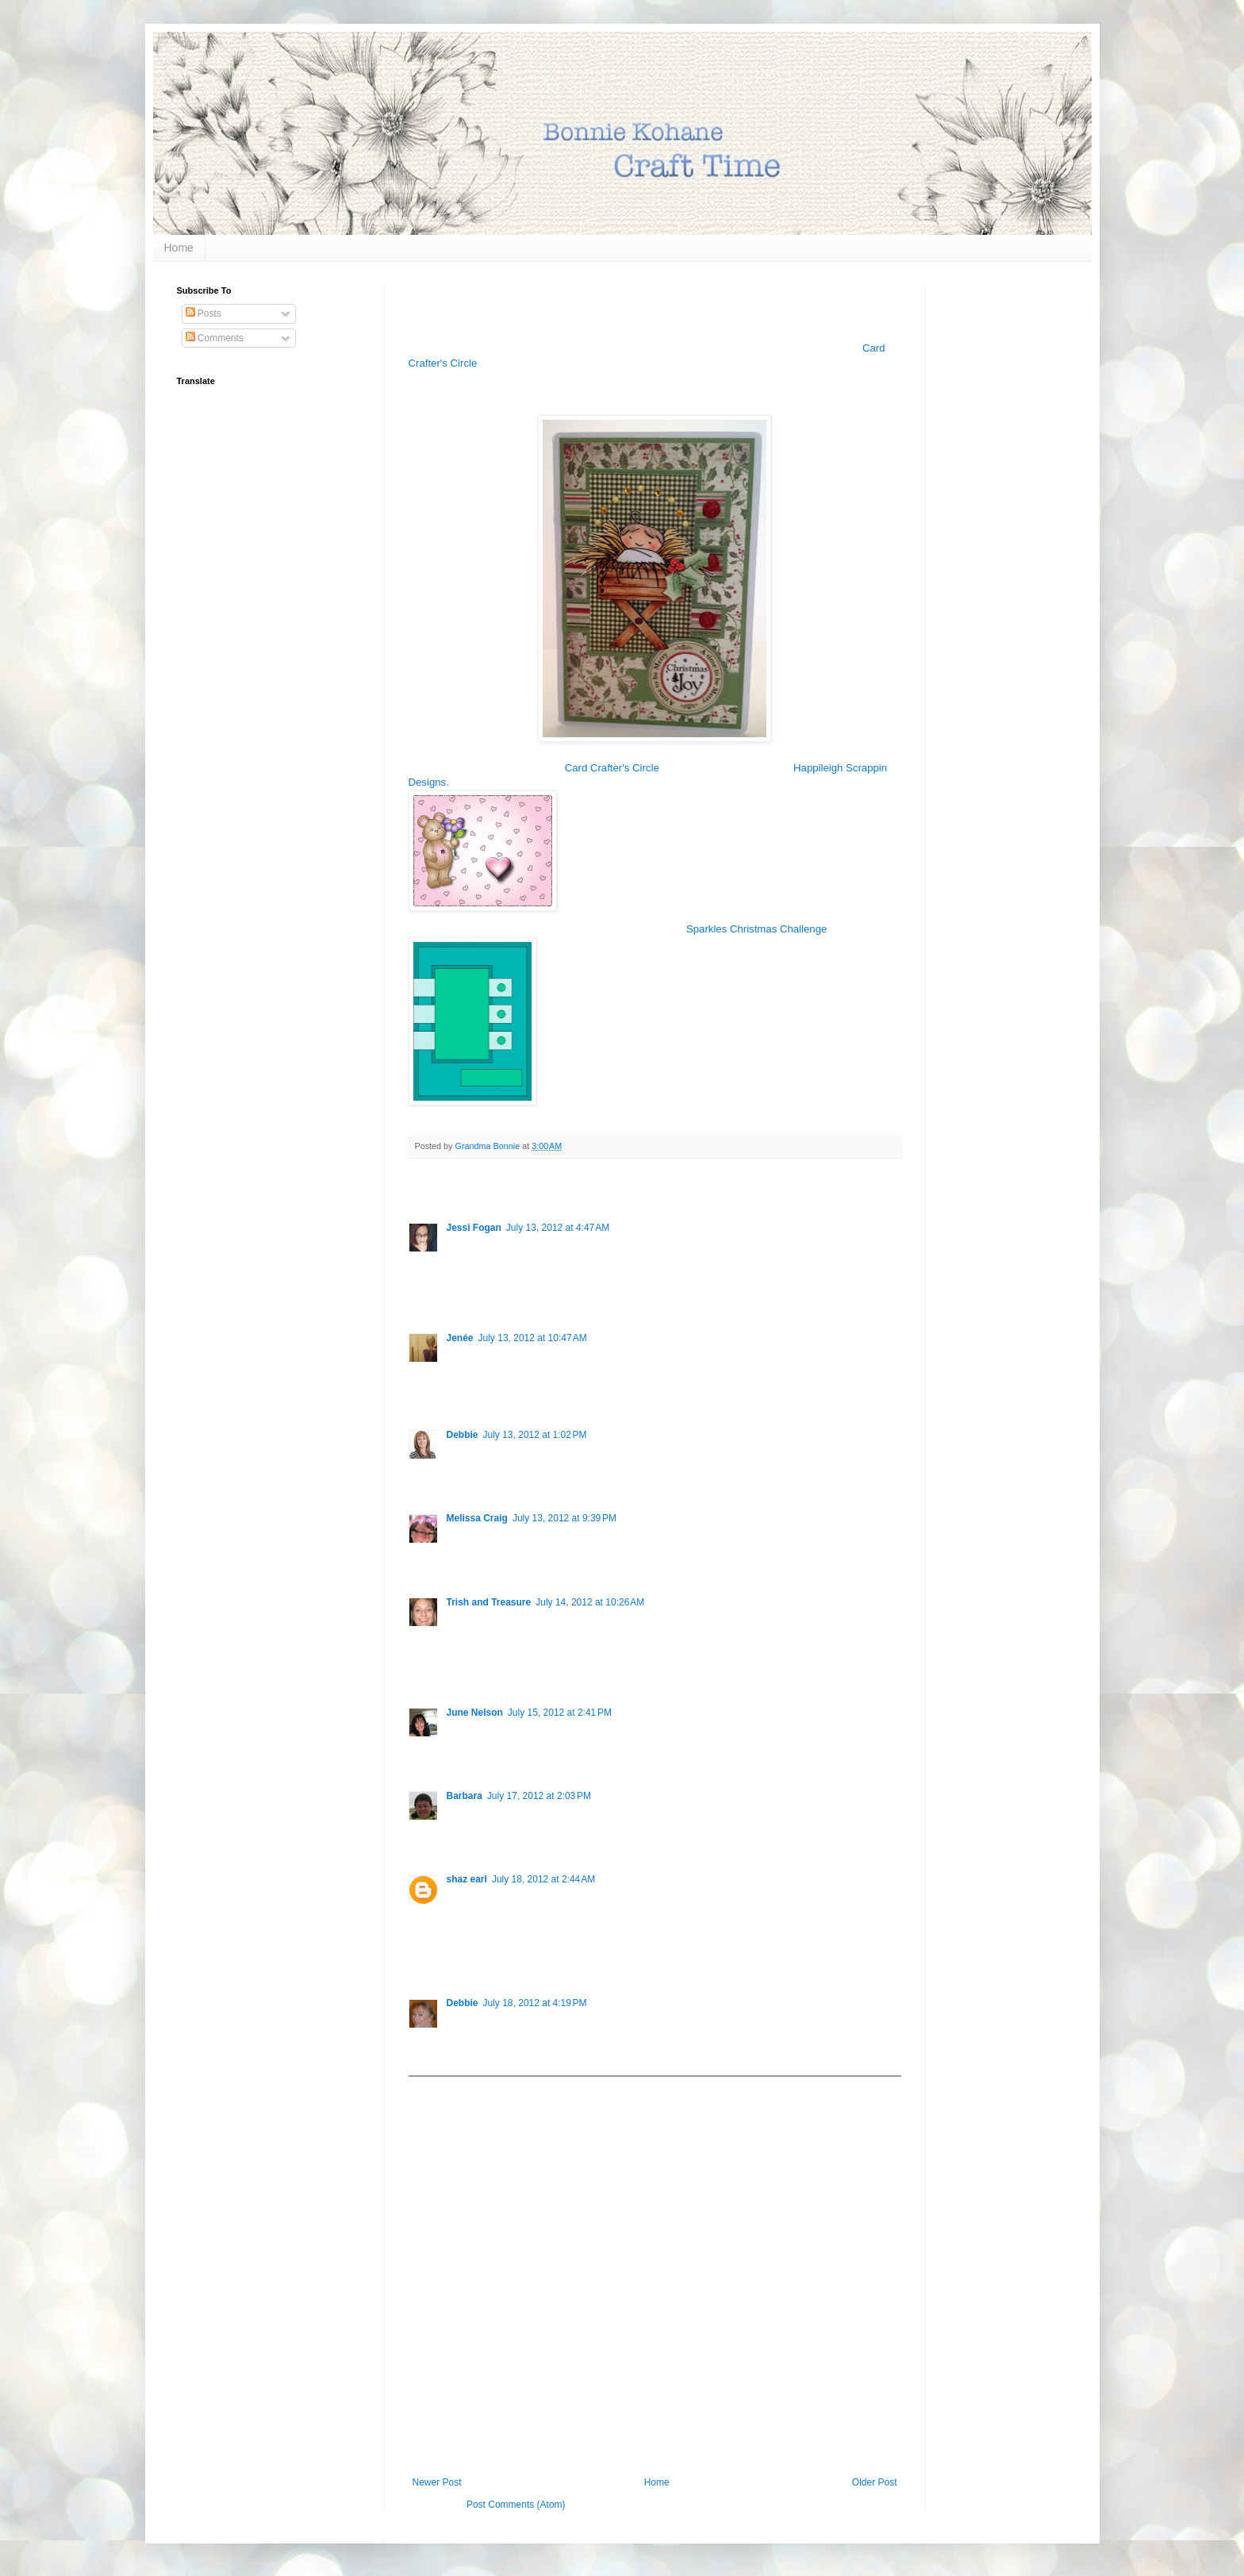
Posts (203, 313)
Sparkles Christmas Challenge (756, 929)
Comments (215, 338)
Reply (459, 1293)
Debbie (462, 1434)
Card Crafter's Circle (612, 768)
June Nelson (475, 1712)
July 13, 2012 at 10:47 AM (532, 1338)
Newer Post (437, 2482)
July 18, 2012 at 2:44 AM (543, 1879)
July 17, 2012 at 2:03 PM (539, 1795)
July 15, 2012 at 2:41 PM (560, 1712)
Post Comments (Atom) (516, 2504)
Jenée (460, 1338)
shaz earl (467, 1879)
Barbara (464, 1795)
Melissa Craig (477, 1518)
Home (179, 247)
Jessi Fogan (474, 1227)
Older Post (874, 2482)
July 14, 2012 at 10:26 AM (590, 1602)
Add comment (445, 2087)
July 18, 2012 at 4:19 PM (535, 2003)
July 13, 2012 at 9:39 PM (564, 1518)
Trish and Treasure (489, 1602)
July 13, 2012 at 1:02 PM (535, 1434)
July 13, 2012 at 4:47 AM (557, 1227)
